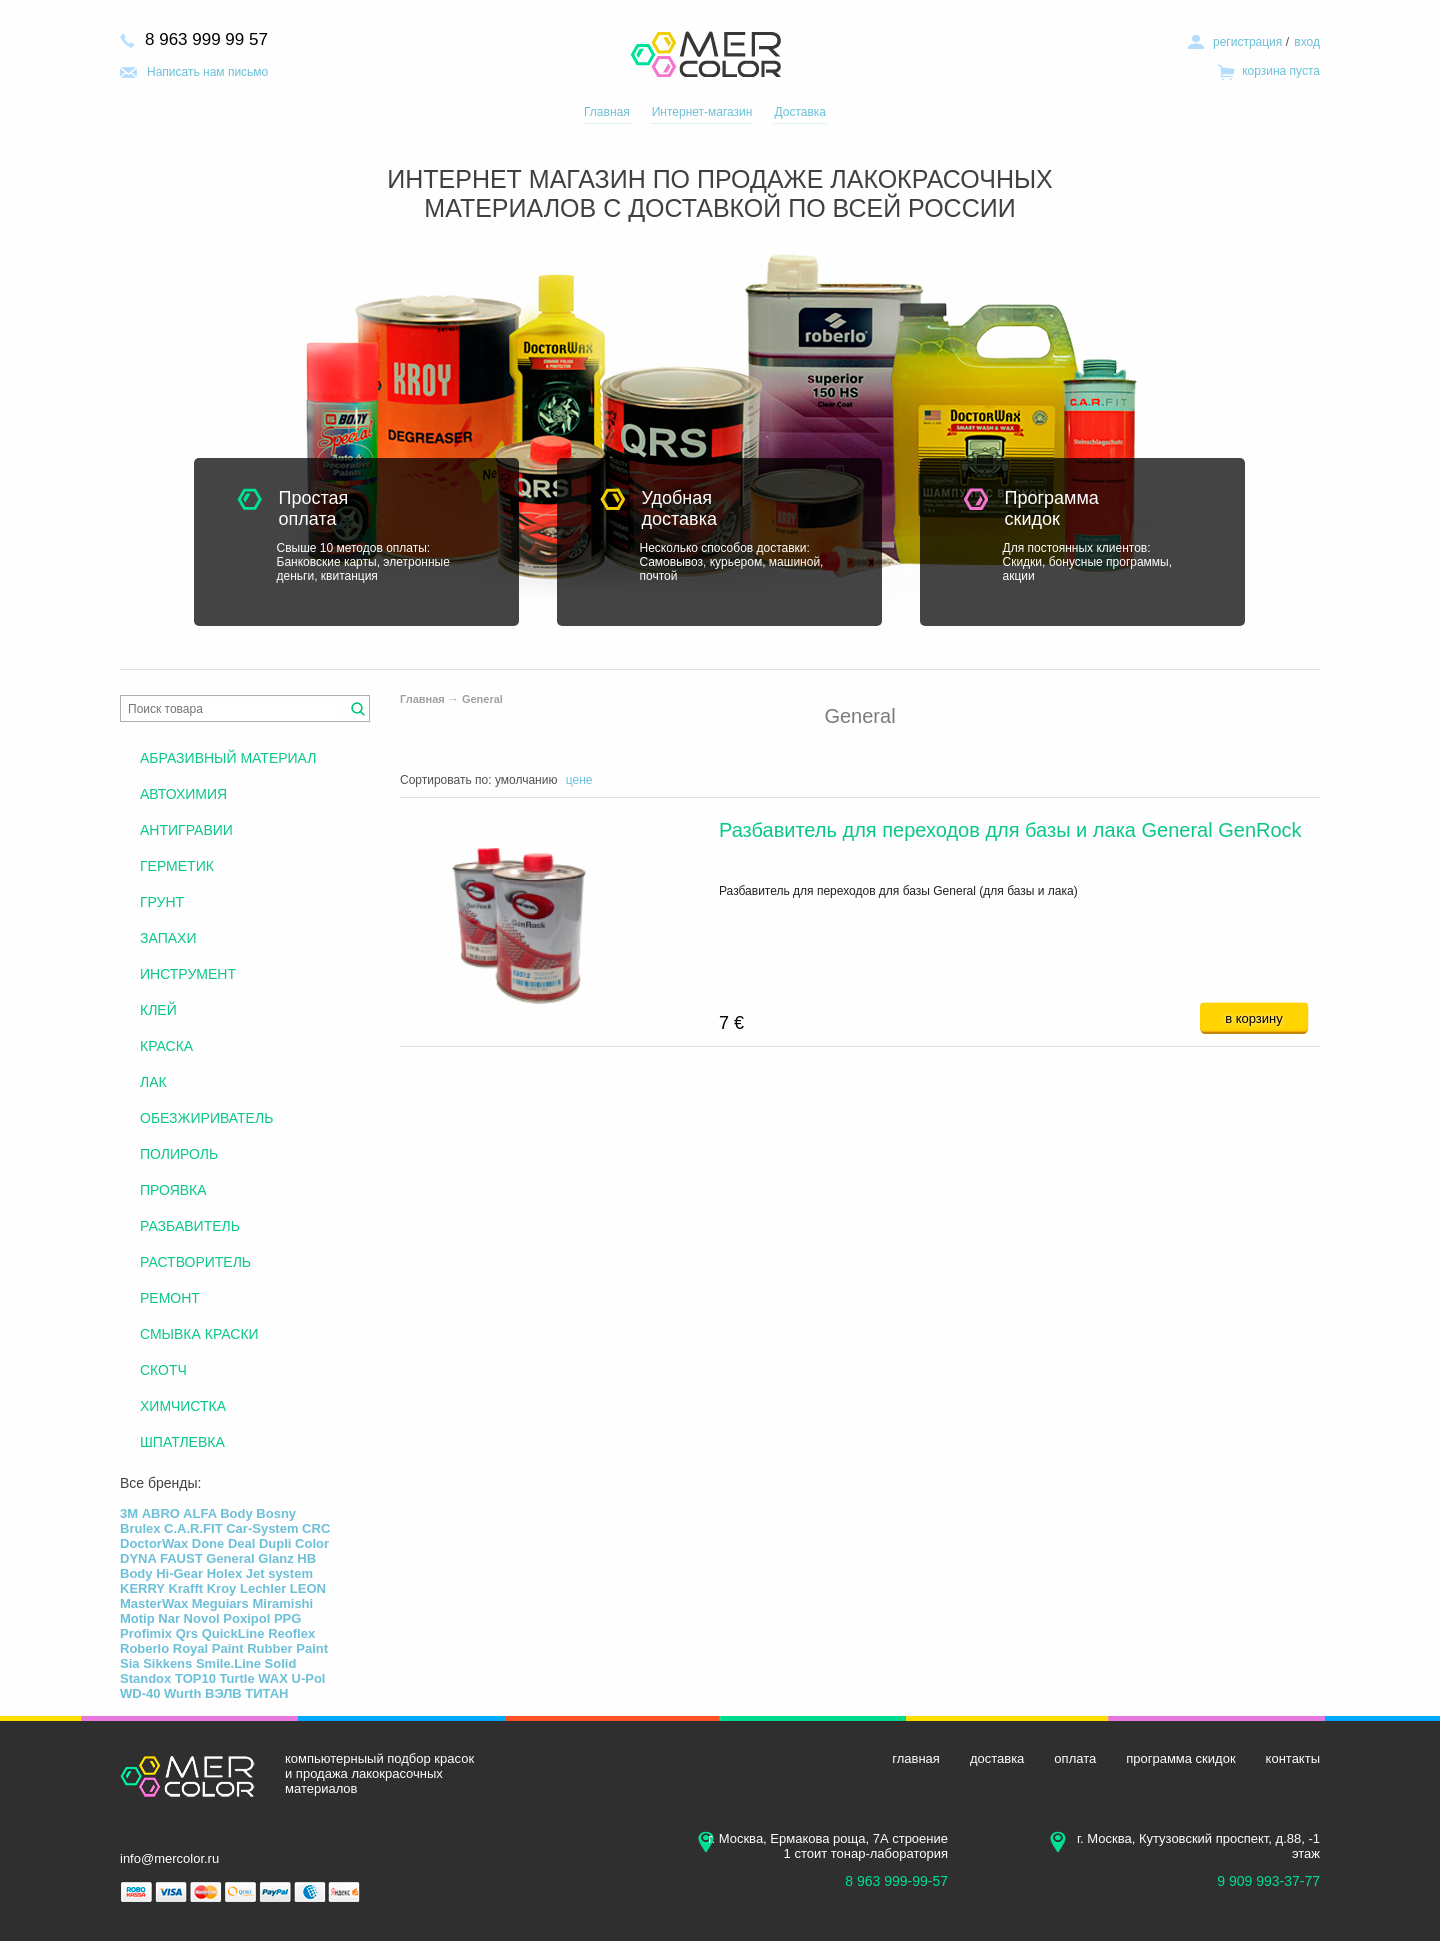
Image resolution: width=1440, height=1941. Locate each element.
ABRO (161, 1513)
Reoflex (291, 1633)
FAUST (181, 1558)
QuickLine (233, 1633)
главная (916, 1758)
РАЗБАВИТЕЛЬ (190, 1226)
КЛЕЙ (158, 1010)
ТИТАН (266, 1693)
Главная (607, 112)
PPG (287, 1618)
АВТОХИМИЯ (183, 794)
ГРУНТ (162, 902)
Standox (145, 1678)
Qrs (187, 1633)
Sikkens (167, 1663)
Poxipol (246, 1618)
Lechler (263, 1588)
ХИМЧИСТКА (183, 1406)
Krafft (185, 1588)
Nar (169, 1618)
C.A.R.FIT (193, 1528)
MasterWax (154, 1603)
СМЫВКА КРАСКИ (199, 1334)
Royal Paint (208, 1648)
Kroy (222, 1588)
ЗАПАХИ (168, 938)
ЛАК (153, 1082)
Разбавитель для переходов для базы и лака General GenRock (1010, 830)
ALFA (199, 1513)
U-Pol (309, 1678)
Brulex (140, 1528)
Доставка (800, 112)
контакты (1293, 1758)
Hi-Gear (179, 1573)
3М (129, 1513)
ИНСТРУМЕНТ (188, 974)
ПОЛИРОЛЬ (179, 1154)
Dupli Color (294, 1543)
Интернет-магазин (702, 112)
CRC (316, 1528)
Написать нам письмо (207, 72)
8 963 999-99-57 (896, 1881)
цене (579, 780)
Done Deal (224, 1543)
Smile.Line (228, 1663)
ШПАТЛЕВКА (182, 1442)
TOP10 (195, 1678)
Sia (130, 1663)
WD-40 (140, 1693)
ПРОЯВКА (173, 1190)
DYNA (138, 1558)
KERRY (142, 1588)
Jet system (279, 1573)
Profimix (146, 1633)
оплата (1075, 1758)
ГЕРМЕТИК (177, 866)
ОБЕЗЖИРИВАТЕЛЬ (206, 1118)
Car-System (262, 1528)
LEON (308, 1588)
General (482, 699)
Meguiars (220, 1603)
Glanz (275, 1558)
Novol (202, 1618)
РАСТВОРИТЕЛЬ (195, 1262)
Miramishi (282, 1603)
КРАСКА (166, 1046)
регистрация (1247, 42)
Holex (224, 1573)
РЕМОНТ (170, 1298)
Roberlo (144, 1648)
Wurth (182, 1693)
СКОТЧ (163, 1370)
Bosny (276, 1513)
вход (1307, 42)
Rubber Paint (287, 1648)
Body (236, 1513)
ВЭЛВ (223, 1693)
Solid (281, 1663)
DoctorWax (154, 1543)
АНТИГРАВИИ (186, 830)
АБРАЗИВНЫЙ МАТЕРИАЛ (228, 758)
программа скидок (1180, 1758)
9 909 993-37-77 (1268, 1881)
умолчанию (526, 780)
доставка (997, 1758)
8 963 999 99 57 (206, 39)
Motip (137, 1618)
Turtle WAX (254, 1678)
